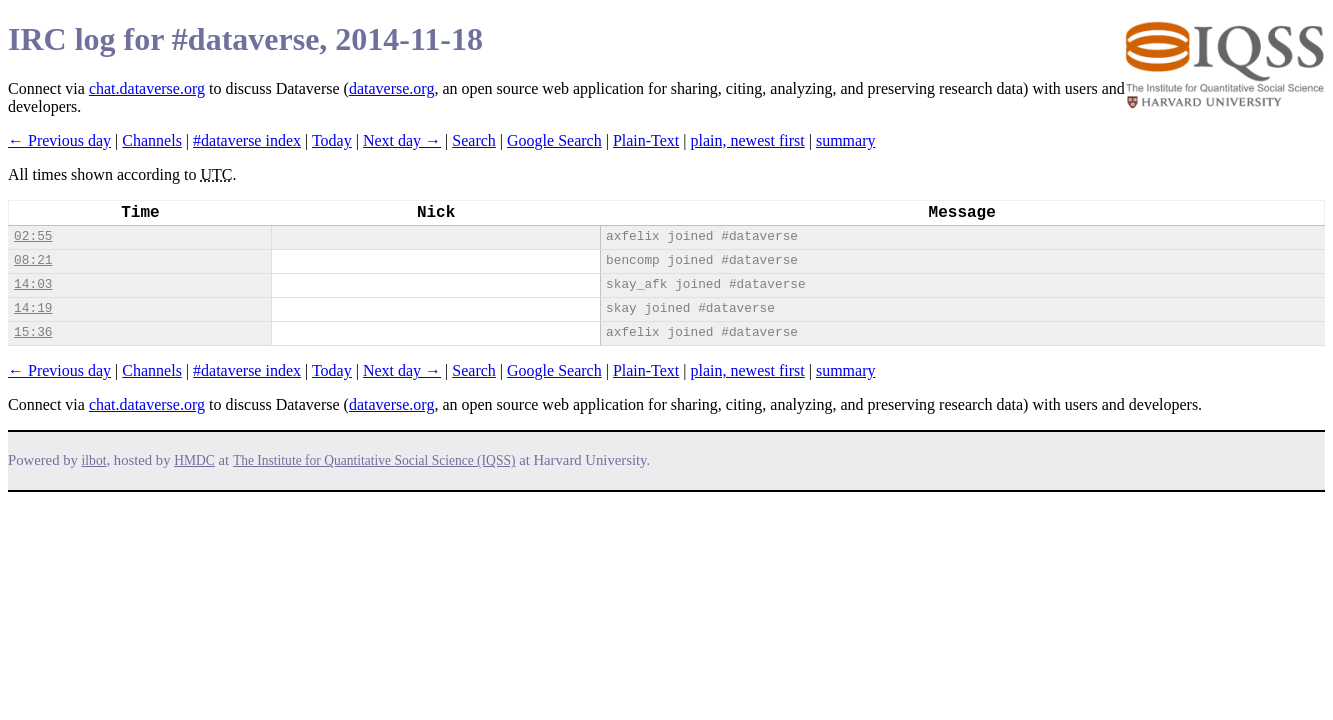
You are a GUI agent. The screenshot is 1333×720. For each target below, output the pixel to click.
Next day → (402, 140)
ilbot (94, 460)
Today (332, 140)
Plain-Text (646, 140)
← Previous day (59, 140)
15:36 (33, 332)
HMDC (194, 460)
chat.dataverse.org (147, 88)
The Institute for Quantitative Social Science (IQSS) (374, 460)
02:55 (33, 236)
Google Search (554, 140)
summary (846, 140)
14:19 (33, 308)
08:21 (33, 260)
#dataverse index (247, 140)
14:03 (33, 284)
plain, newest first (748, 140)
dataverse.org (391, 88)
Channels (152, 140)
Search (474, 140)
